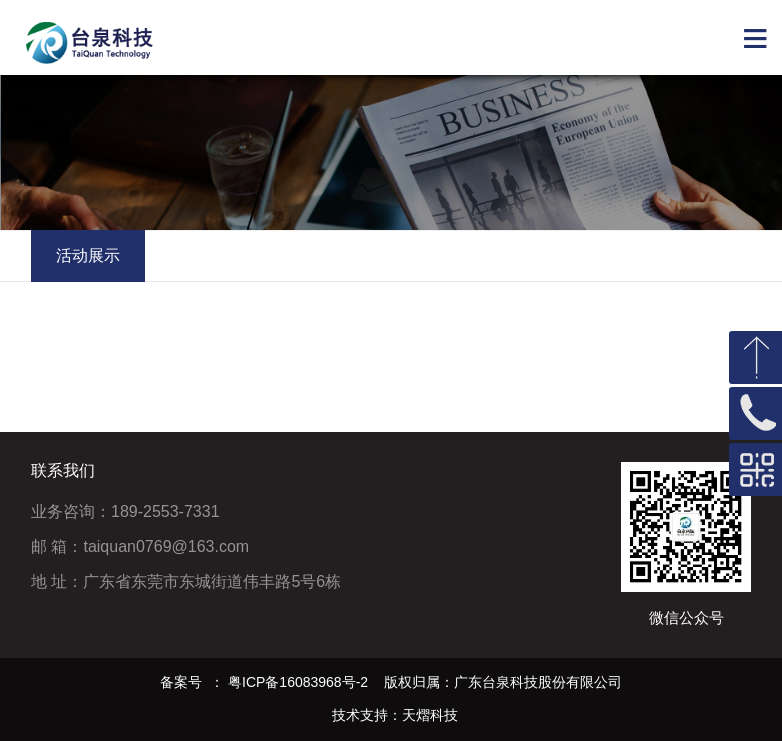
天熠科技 (430, 715)
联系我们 (63, 470)
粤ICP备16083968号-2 (298, 682)
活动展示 (88, 255)
